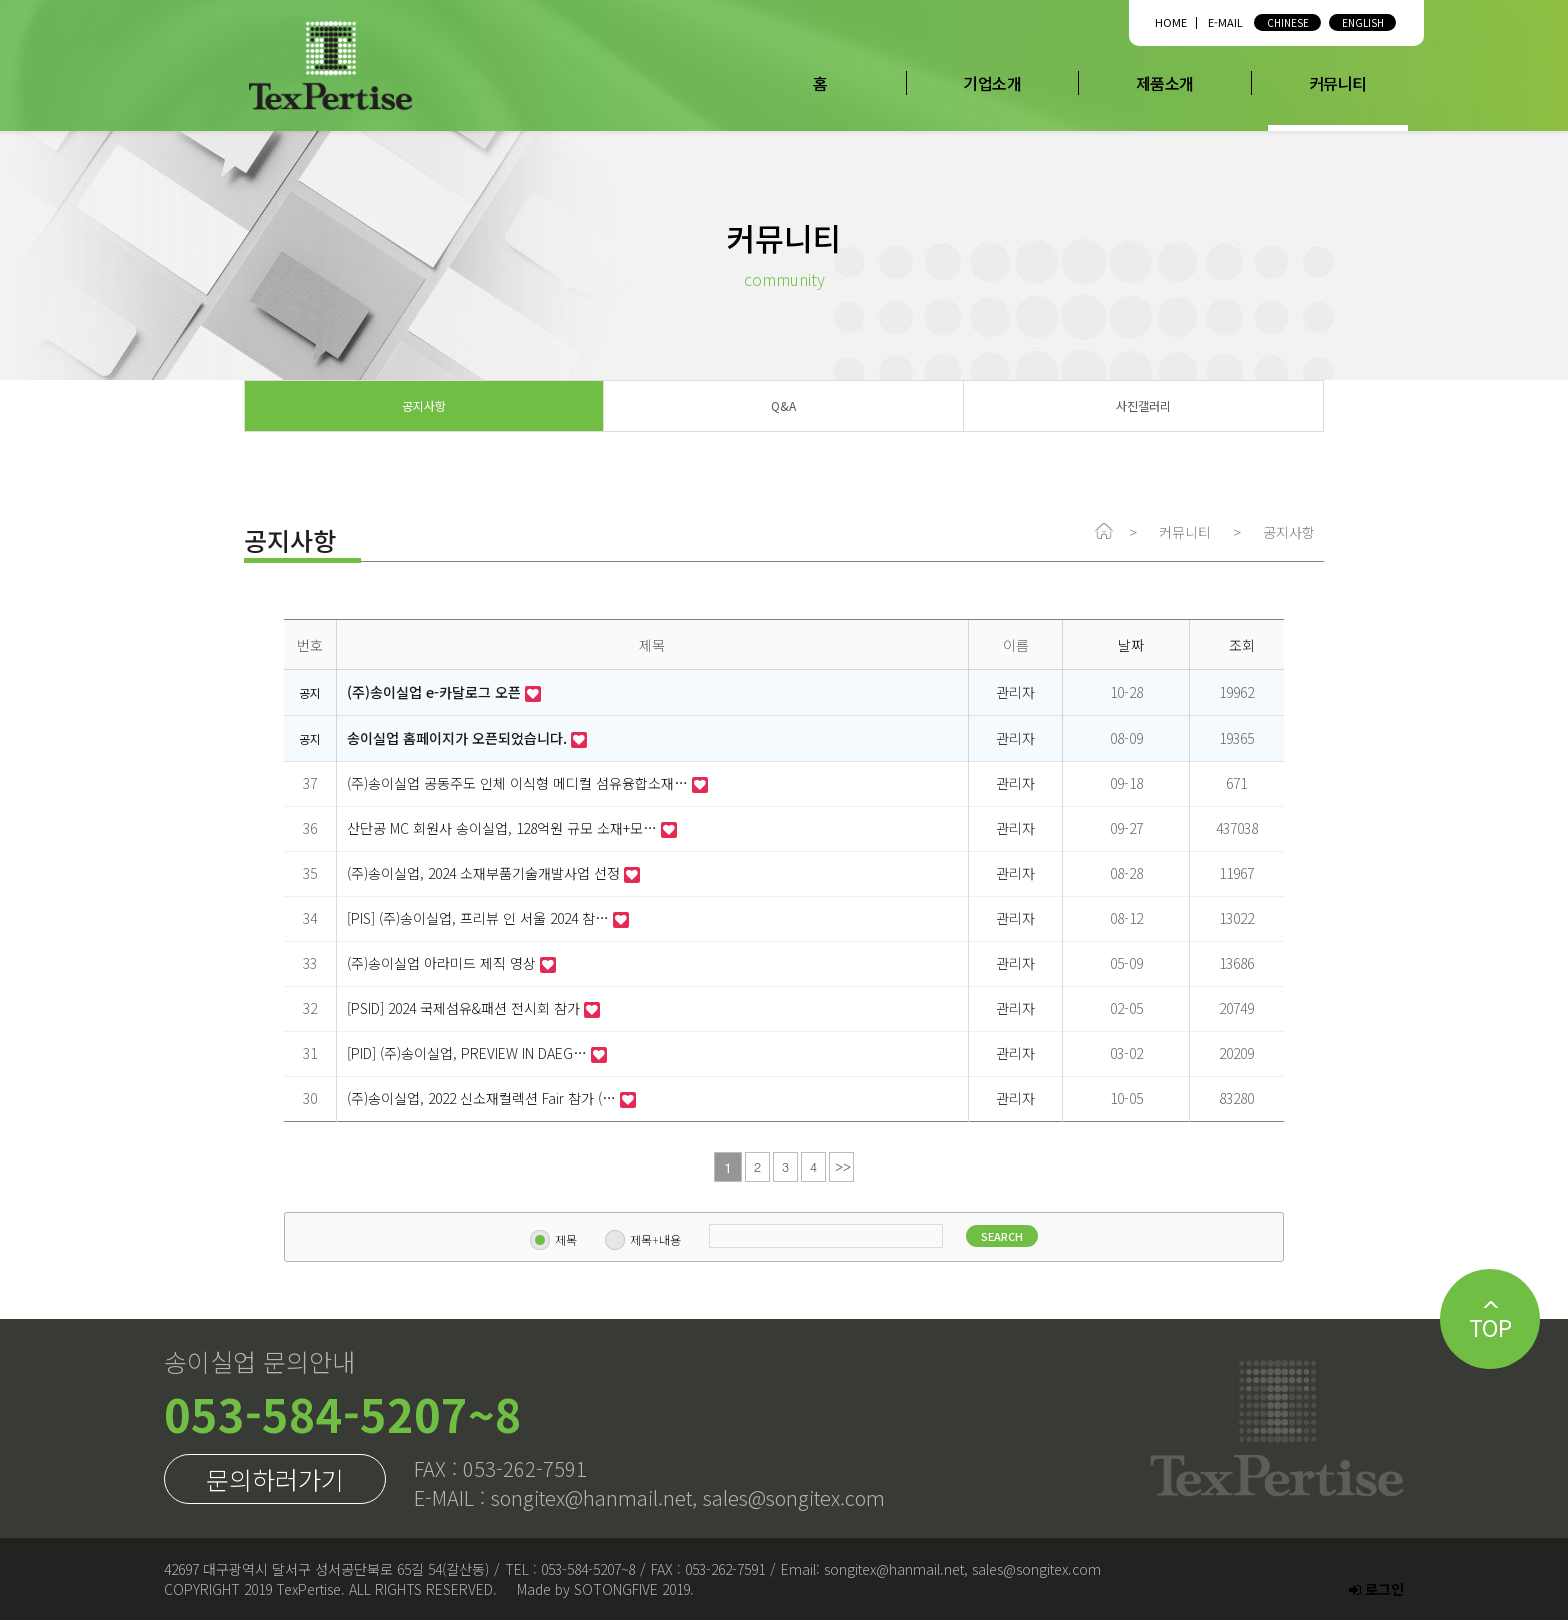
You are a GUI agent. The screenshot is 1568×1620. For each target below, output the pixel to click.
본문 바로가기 (0, 0)
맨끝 (841, 1167)
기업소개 (992, 83)
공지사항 (424, 405)
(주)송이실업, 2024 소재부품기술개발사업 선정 (485, 873)
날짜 (1131, 645)
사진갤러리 (1143, 405)
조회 (1242, 645)
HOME (1171, 22)
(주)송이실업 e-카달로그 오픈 (436, 692)
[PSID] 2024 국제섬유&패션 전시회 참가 (465, 1008)
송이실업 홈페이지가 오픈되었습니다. (459, 738)
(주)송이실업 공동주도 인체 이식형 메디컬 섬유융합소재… (519, 783)
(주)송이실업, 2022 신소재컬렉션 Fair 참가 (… (483, 1098)
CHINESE (1288, 22)
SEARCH (980, 1236)
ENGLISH (1363, 22)
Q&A (783, 405)
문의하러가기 (275, 1479)
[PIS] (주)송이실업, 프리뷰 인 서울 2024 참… (480, 918)
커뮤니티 (1338, 83)
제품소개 (1165, 83)
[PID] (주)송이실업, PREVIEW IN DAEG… (469, 1053)
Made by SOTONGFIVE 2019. (605, 1589)
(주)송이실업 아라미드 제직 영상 (443, 963)
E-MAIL (1225, 22)
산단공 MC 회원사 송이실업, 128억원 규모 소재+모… (504, 828)
